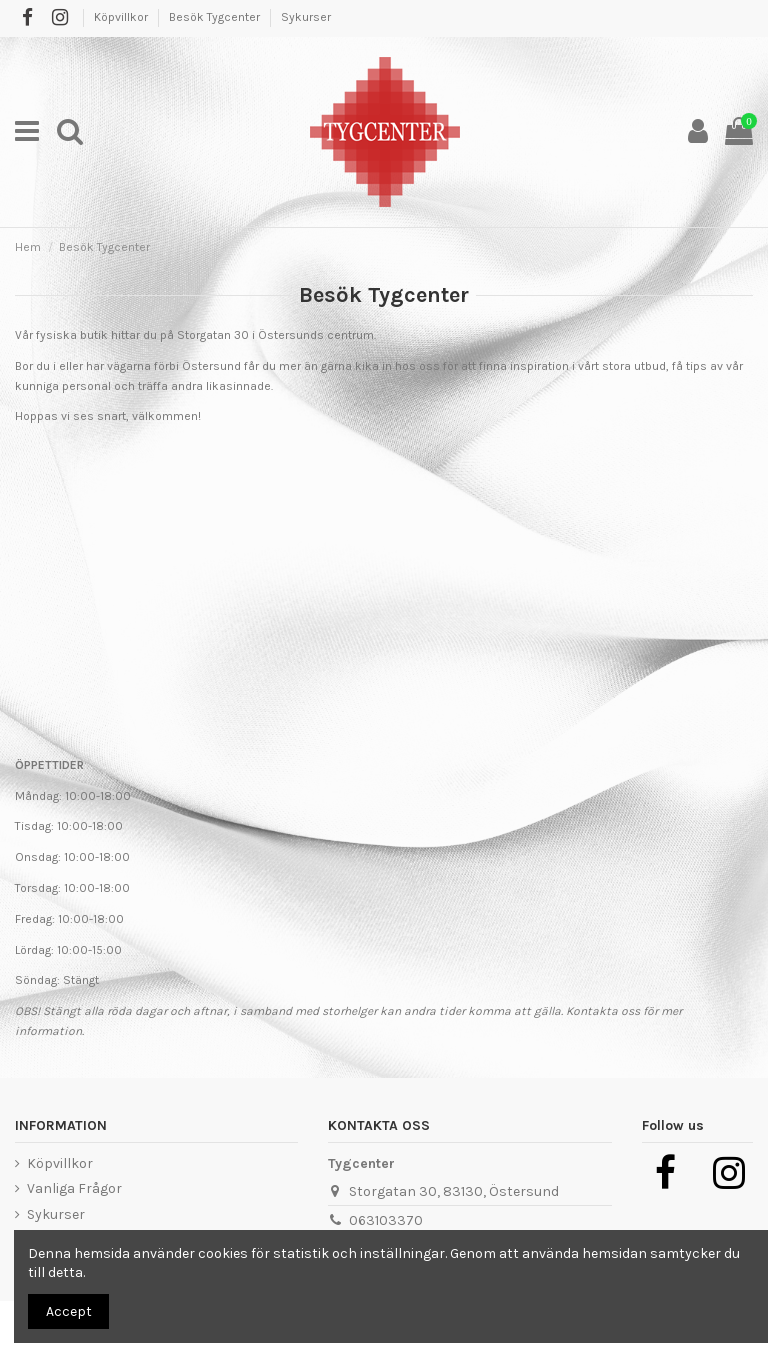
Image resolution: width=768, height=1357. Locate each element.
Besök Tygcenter (216, 17)
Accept (69, 1311)
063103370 (386, 1220)
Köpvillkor (122, 17)
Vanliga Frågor (74, 1188)
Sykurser (306, 17)
